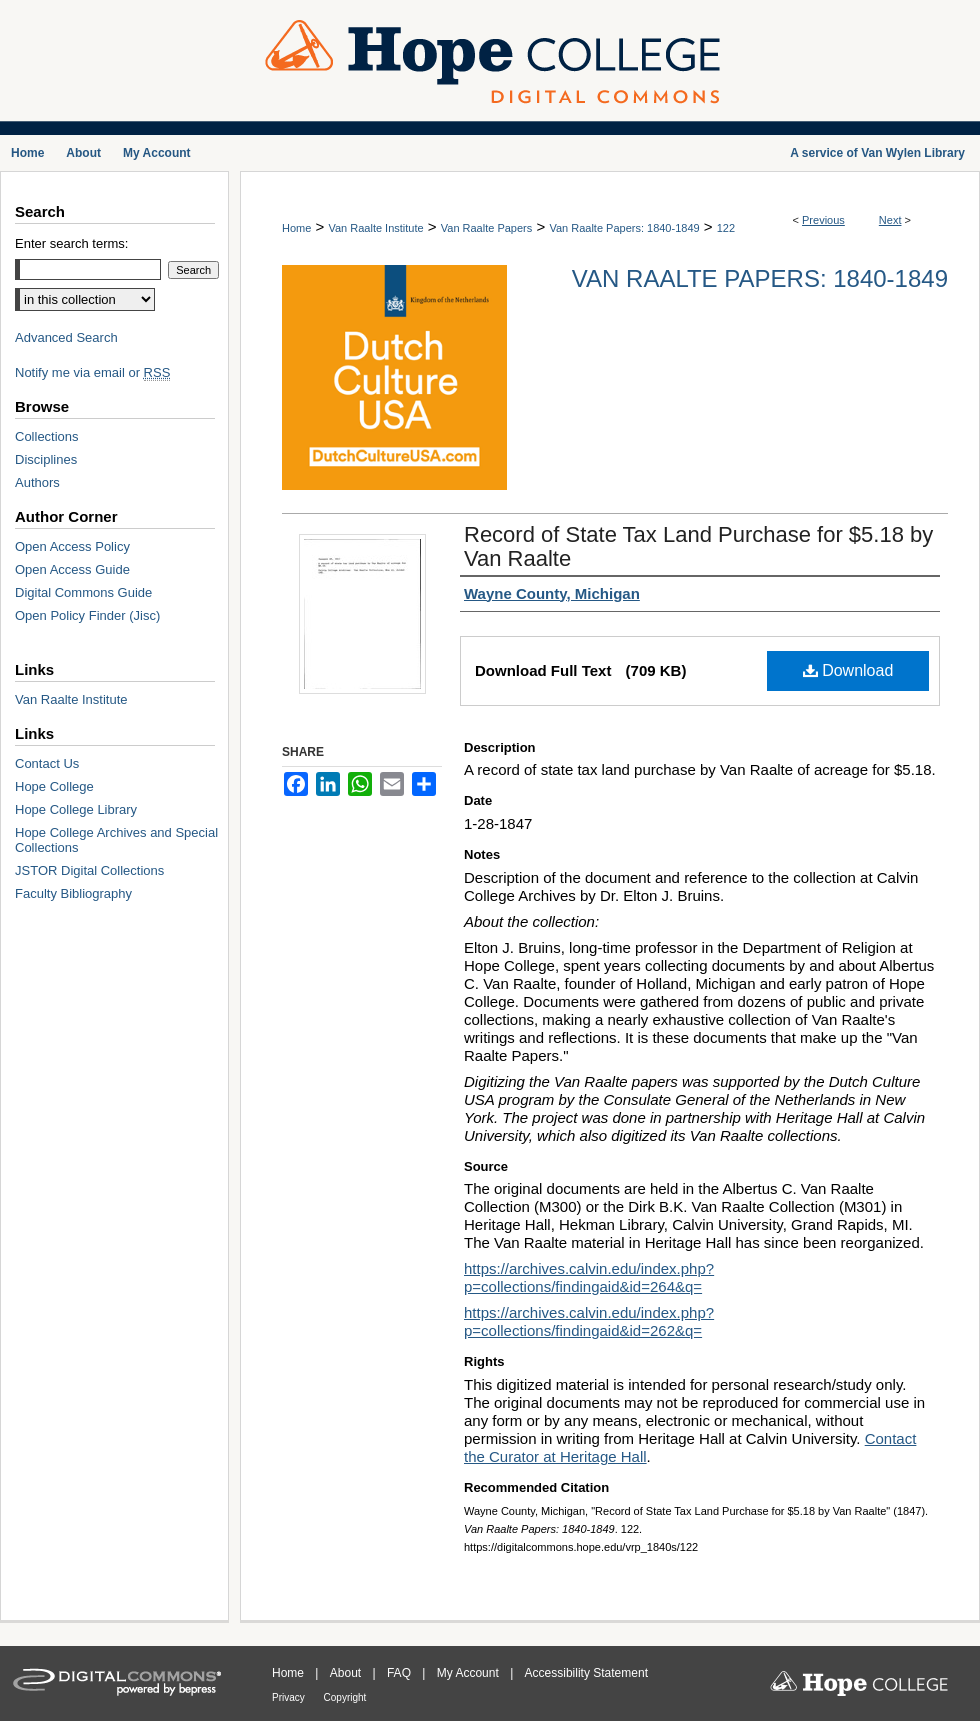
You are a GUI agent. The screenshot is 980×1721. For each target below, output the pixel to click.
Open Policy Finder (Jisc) (87, 615)
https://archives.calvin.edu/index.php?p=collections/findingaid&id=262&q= (589, 1321)
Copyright (345, 1697)
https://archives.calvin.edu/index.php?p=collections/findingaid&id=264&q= (589, 1277)
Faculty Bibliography (73, 893)
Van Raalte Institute (375, 228)
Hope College (54, 786)
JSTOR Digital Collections (89, 870)
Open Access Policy (72, 546)
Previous (823, 220)
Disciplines (46, 459)
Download (848, 670)
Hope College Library (76, 809)
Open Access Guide (72, 569)
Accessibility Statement (586, 1673)
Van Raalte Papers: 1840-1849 (624, 228)
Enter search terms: (71, 243)
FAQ (400, 1673)
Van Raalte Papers (487, 228)
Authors (37, 482)
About (347, 1673)
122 (726, 228)
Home (296, 228)
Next (890, 220)
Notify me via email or (92, 372)
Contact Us (47, 763)
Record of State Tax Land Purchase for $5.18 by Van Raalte (698, 546)
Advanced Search (66, 337)
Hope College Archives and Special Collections (116, 840)
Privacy (290, 1697)
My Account (469, 1673)
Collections (47, 436)
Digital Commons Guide (83, 592)
